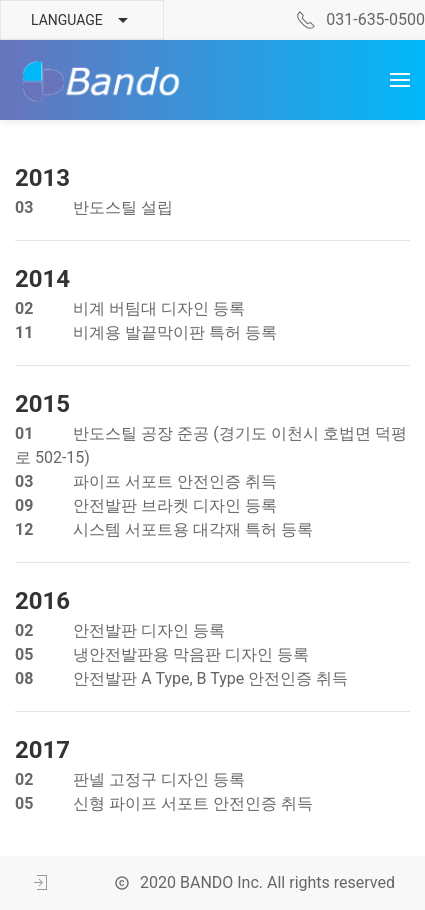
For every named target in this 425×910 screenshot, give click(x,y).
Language (82, 21)
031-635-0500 (360, 20)
